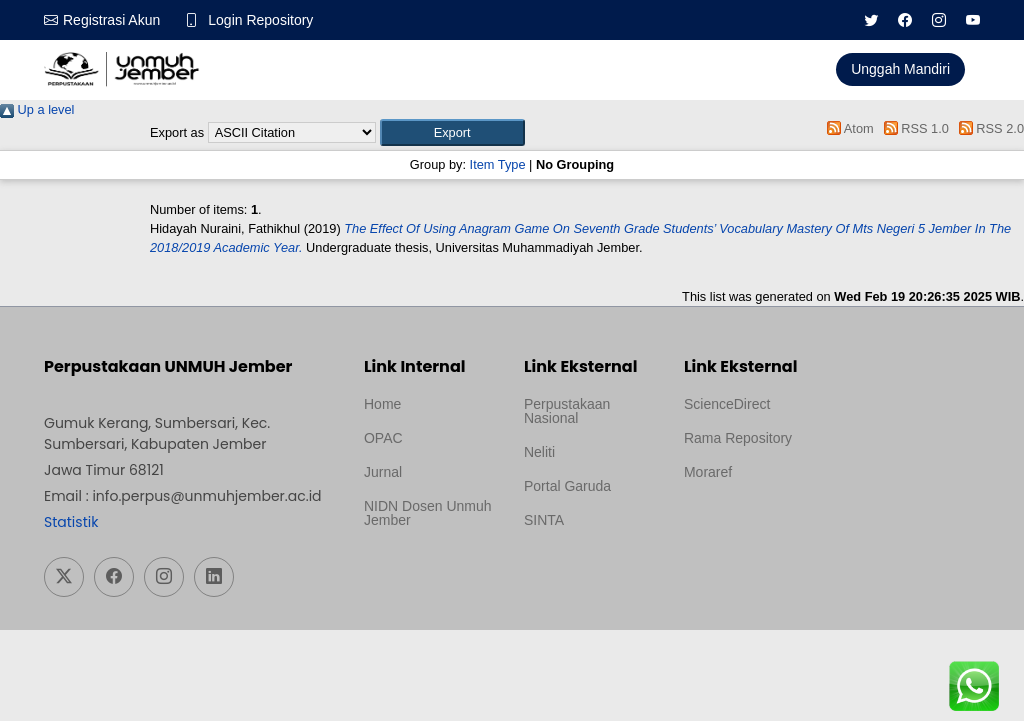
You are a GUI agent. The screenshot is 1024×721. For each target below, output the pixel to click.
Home (382, 404)
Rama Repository (738, 438)
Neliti (539, 452)
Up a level (37, 109)
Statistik (71, 522)
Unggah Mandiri (900, 69)
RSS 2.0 (988, 128)
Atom (847, 128)
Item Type (498, 164)
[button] (452, 132)
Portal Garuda (567, 486)
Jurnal (383, 472)
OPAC (383, 438)
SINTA (544, 520)
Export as (177, 132)
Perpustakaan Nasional (567, 411)
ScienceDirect (727, 404)
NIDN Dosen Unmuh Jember (428, 513)
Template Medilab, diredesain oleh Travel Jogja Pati (581, 568)
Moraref (708, 472)
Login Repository (260, 20)
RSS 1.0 (913, 128)
